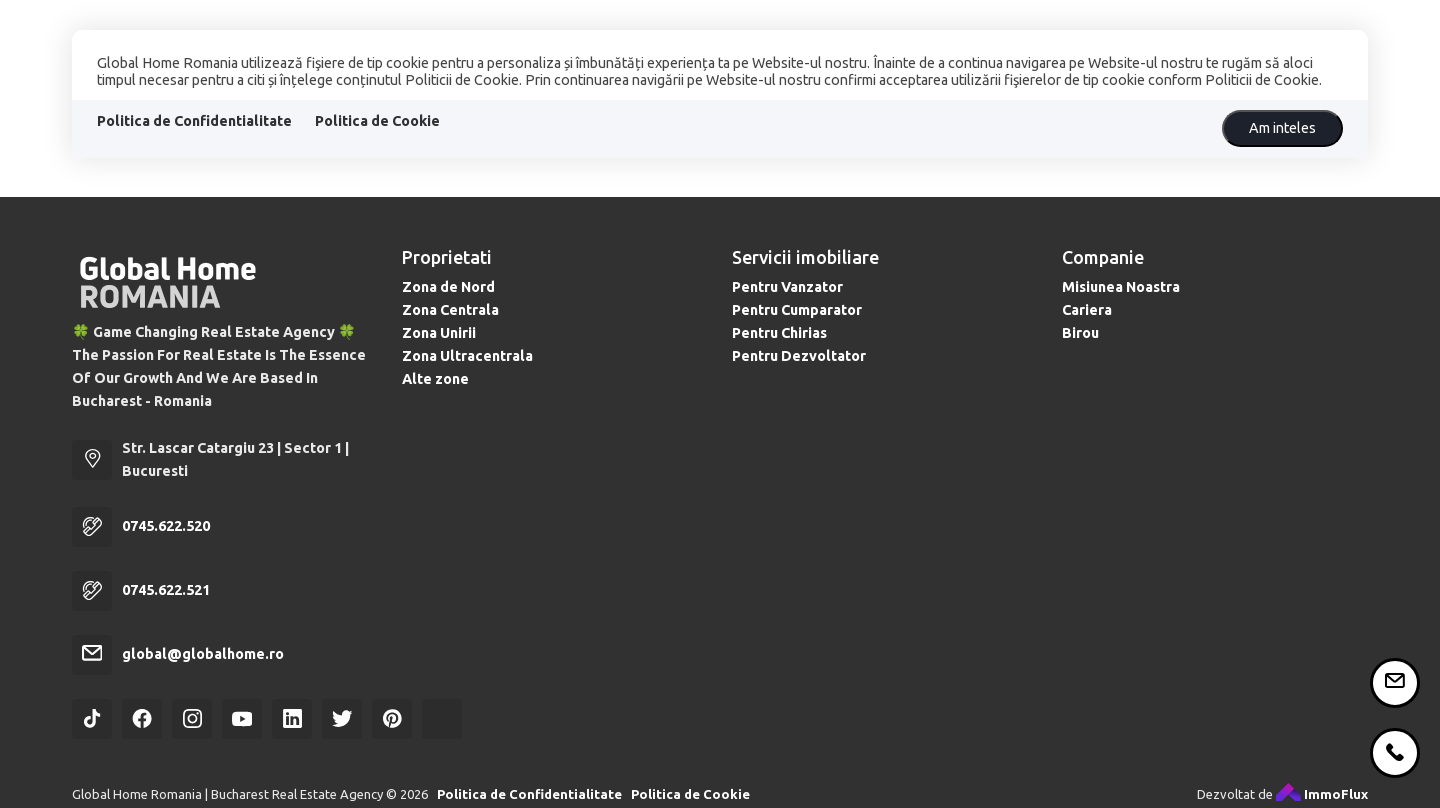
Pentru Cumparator (797, 310)
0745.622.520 (166, 526)
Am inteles (1282, 128)
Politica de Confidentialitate (194, 121)
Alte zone (435, 379)
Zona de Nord (448, 287)
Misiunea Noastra (1121, 287)
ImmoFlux (1322, 794)
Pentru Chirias (779, 333)
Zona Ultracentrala (467, 356)
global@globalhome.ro (203, 654)
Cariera (1087, 310)
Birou (1080, 333)
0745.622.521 (166, 590)
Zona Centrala (450, 310)
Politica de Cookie (377, 121)
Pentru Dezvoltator (799, 356)
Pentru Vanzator (787, 287)
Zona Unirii (439, 333)
